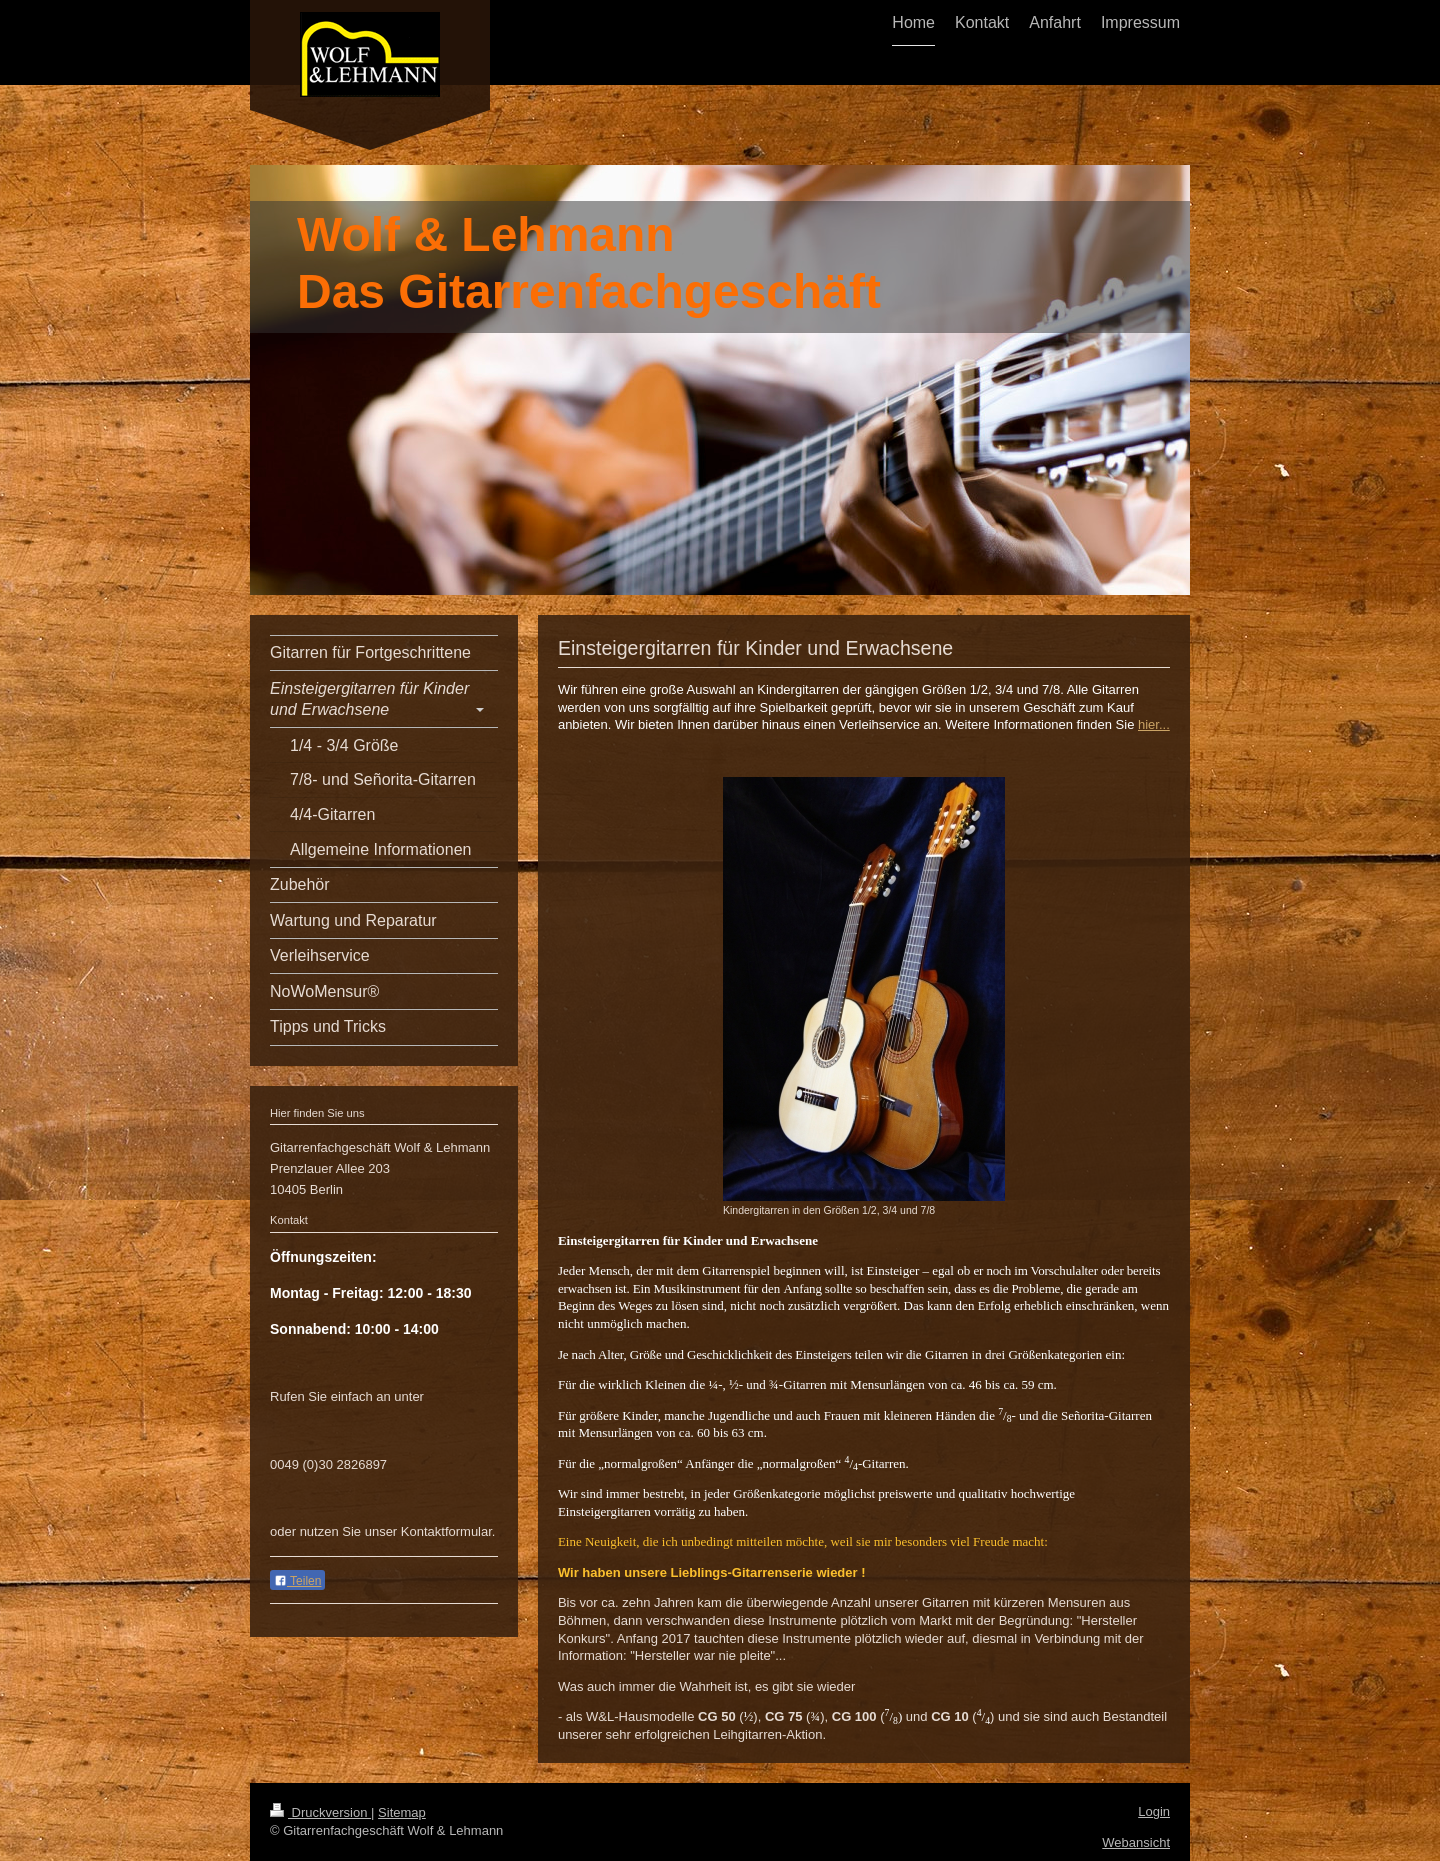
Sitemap (402, 1812)
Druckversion (320, 1812)
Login (1154, 1811)
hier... (1154, 724)
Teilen (297, 1581)
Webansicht (1136, 1842)
